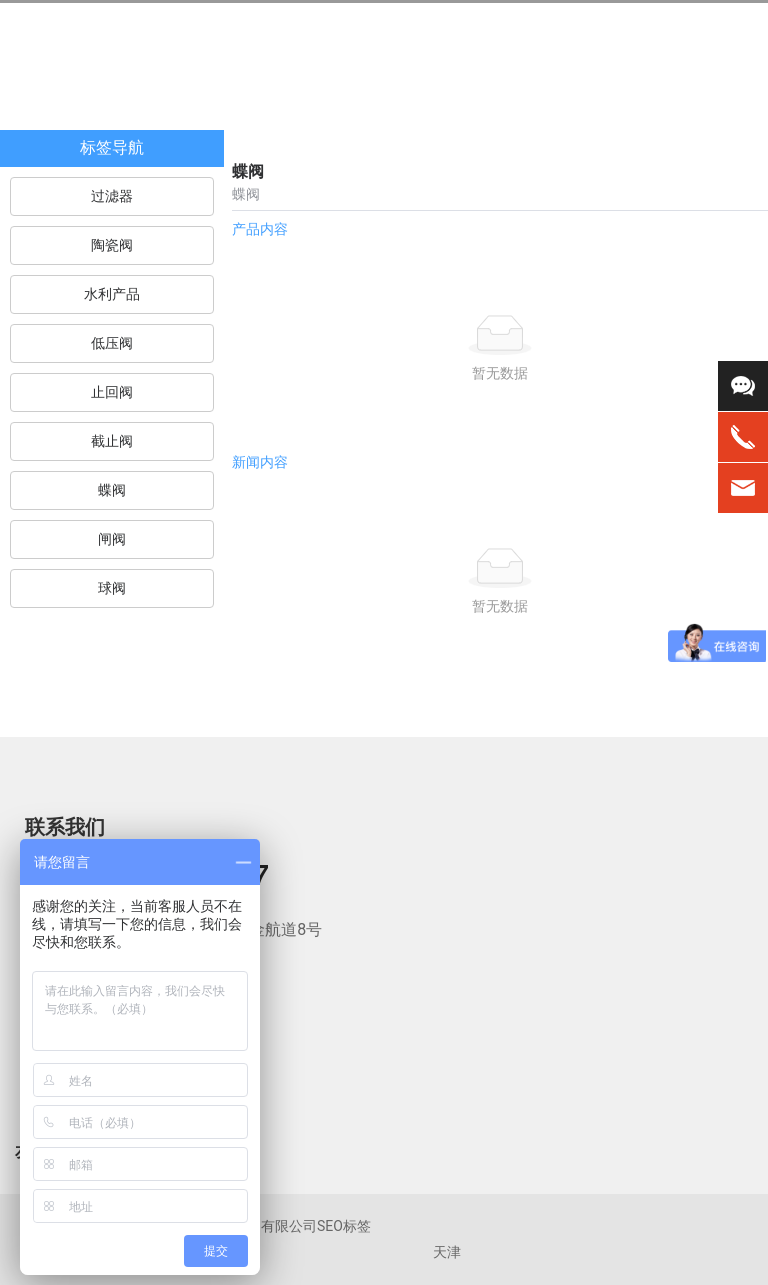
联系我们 (65, 827)
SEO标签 (344, 1226)
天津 (447, 1252)
